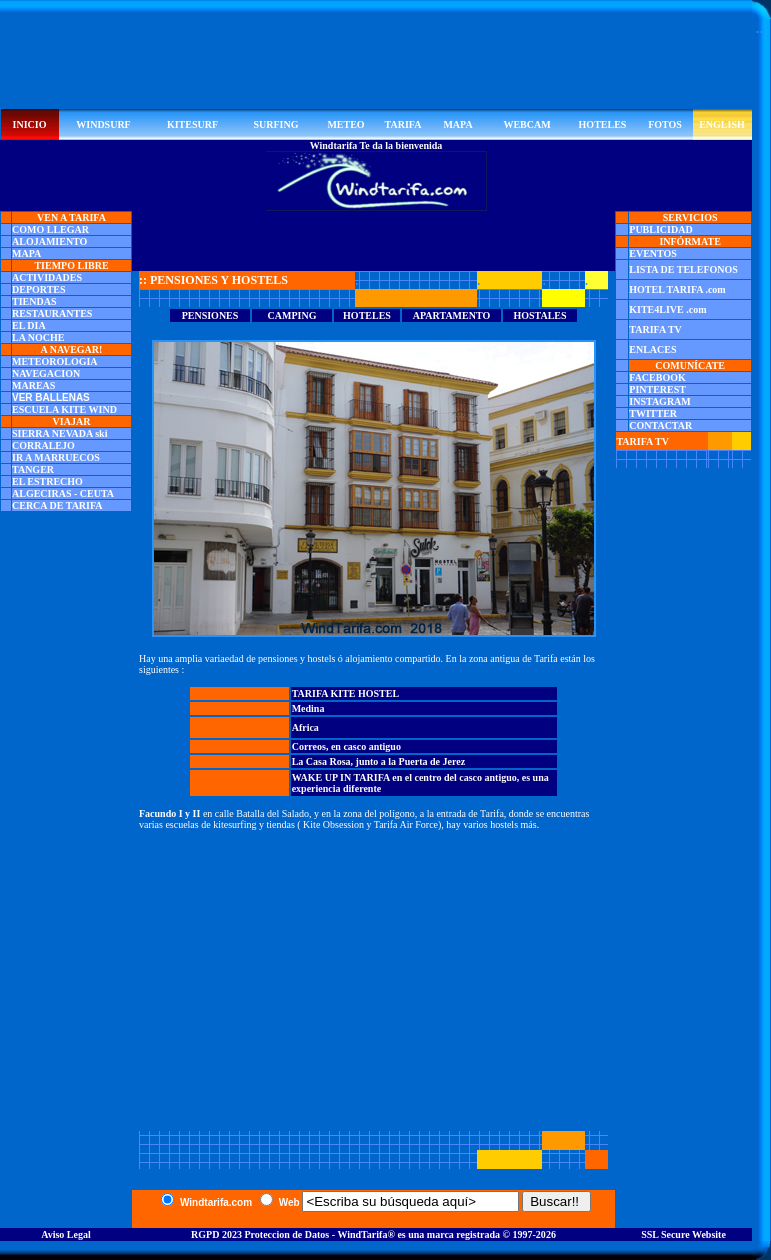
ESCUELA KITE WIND (64, 409)
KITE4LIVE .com (667, 309)
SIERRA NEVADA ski (59, 433)
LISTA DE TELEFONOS (683, 269)
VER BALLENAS (51, 397)
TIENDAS (34, 301)
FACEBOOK (657, 377)
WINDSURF (103, 124)
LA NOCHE (38, 337)
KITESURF (192, 124)
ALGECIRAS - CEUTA (63, 493)
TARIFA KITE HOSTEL (345, 693)
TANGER (33, 469)
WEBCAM (526, 124)
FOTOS (665, 124)
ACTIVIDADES (47, 277)
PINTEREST (657, 389)
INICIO (30, 124)
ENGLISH (722, 124)
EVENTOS (653, 253)
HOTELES (603, 124)
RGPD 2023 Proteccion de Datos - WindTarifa (289, 1234)
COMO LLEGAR (50, 229)
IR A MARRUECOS (56, 457)
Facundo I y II (169, 813)
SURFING (275, 124)
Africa (305, 727)
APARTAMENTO (451, 315)
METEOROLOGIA (55, 361)
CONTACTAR (660, 425)
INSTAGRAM (659, 401)
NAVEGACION (46, 373)
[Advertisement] (376, 64)
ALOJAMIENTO (49, 241)
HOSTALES (539, 315)
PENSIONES (210, 315)
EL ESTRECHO (47, 481)
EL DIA (29, 325)
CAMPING (292, 315)
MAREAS (33, 385)
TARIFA (403, 124)
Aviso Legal (66, 1234)
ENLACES (652, 349)
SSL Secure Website (683, 1234)
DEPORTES (39, 289)
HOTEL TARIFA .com (677, 289)
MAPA (457, 124)
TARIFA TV (655, 329)
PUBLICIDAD (660, 229)
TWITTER (653, 413)
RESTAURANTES (52, 313)
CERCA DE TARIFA (57, 505)
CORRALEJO (43, 445)
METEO (345, 124)
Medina (308, 708)
